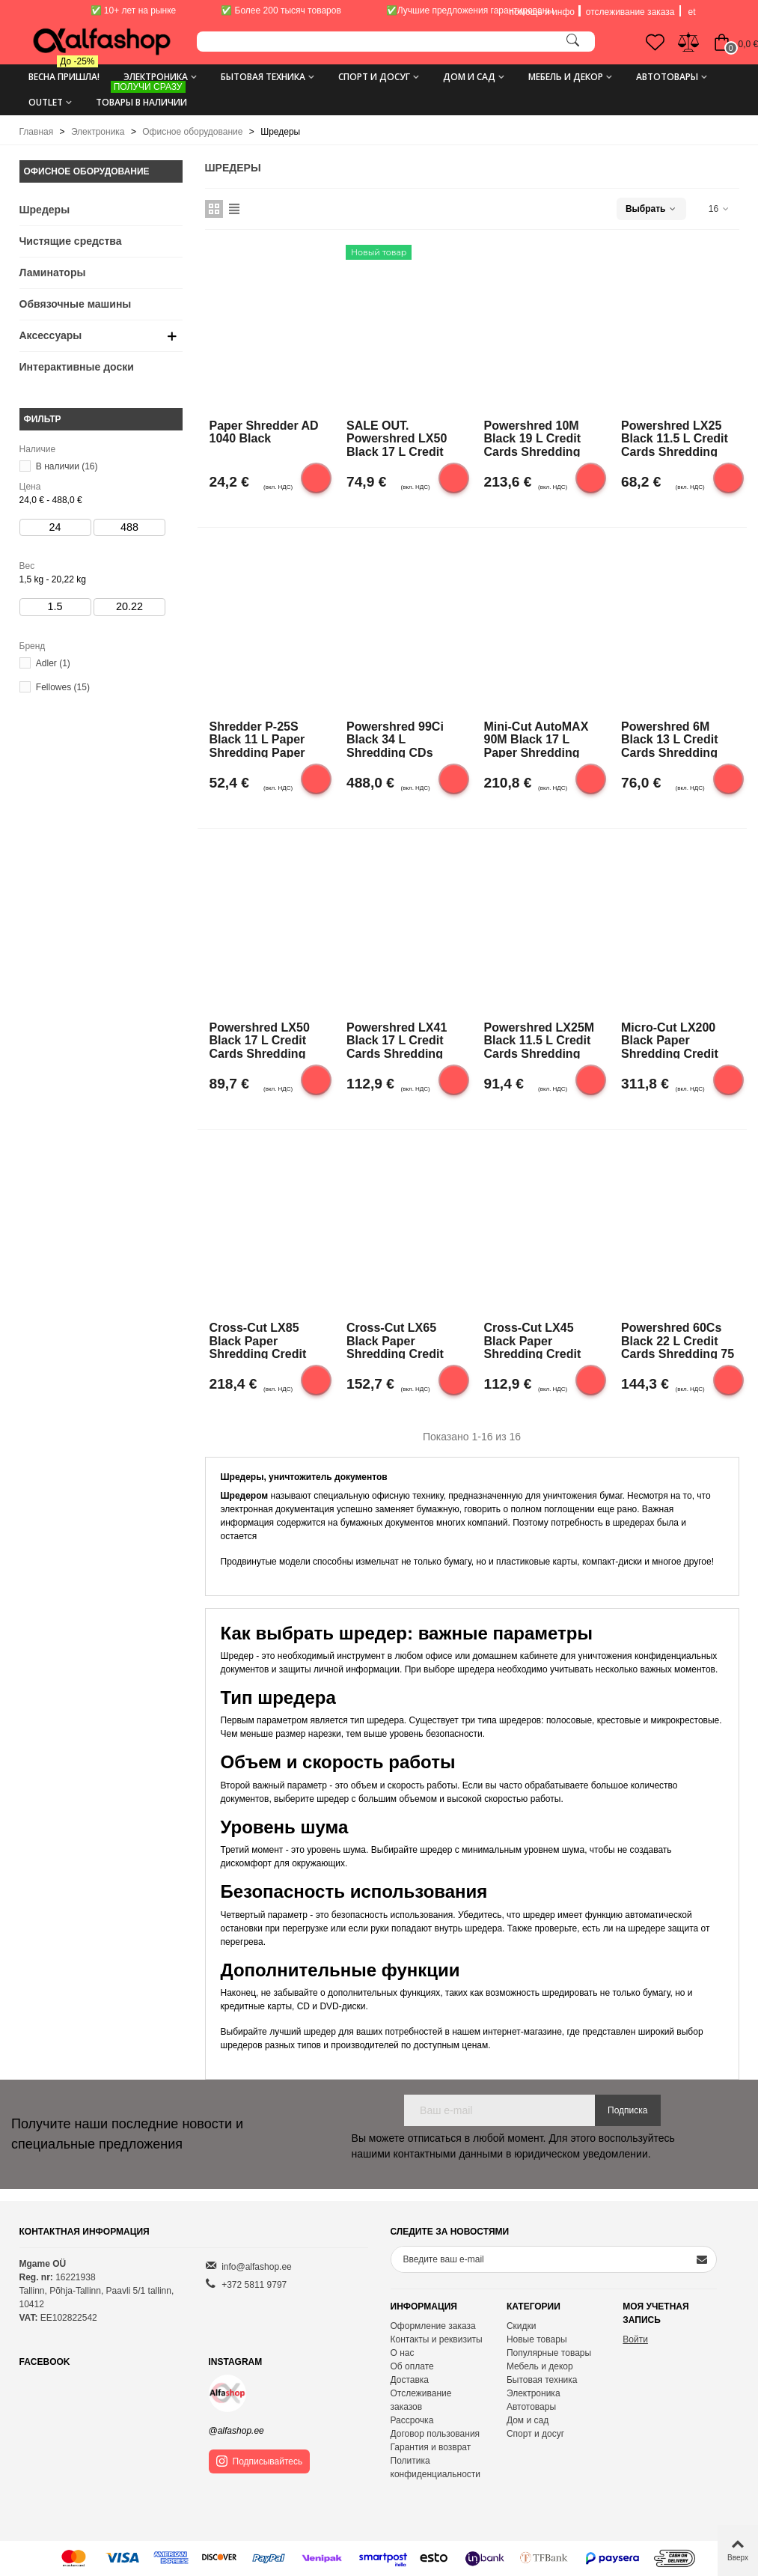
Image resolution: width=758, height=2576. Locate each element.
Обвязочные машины (75, 304)
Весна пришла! (64, 71)
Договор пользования (435, 2434)
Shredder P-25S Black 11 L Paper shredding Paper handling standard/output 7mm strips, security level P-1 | (265, 739)
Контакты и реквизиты (437, 2339)
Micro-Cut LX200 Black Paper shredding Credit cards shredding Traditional (669, 1040)
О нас (403, 2353)
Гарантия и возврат (431, 2447)
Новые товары (537, 2339)
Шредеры (44, 210)
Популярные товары (549, 2353)
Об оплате (412, 2366)
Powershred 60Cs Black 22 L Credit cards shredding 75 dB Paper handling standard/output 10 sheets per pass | (677, 1340)
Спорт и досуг (374, 76)
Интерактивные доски (76, 367)
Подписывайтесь (259, 2461)
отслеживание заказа (630, 12)
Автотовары (667, 76)
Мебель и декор (565, 76)
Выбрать (651, 209)
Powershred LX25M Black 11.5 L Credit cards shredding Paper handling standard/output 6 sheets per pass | (539, 1040)
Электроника (155, 76)
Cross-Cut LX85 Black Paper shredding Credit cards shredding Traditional (258, 1340)
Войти (635, 2339)
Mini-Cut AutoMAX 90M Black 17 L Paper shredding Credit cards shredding (536, 739)
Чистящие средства (70, 241)
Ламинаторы (52, 272)
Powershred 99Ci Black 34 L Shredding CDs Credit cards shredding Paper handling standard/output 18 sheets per (401, 739)
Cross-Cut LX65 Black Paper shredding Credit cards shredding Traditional (395, 1340)
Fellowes (63, 687)
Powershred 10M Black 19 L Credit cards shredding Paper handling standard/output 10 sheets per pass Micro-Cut (539, 438)
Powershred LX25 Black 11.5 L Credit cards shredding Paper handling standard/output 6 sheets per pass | (674, 438)
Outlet (45, 102)
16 (719, 209)
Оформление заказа (433, 2326)
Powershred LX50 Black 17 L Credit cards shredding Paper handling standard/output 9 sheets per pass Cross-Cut (262, 1040)
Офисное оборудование (87, 171)
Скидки (522, 2326)
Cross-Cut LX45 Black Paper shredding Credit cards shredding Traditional (532, 1340)
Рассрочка (412, 2420)
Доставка (410, 2380)
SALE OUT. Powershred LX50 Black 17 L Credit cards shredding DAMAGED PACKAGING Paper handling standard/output (401, 438)
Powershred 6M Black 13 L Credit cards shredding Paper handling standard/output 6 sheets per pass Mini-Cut (673, 739)
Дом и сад (469, 76)
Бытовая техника (263, 76)
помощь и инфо (542, 12)
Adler (53, 663)
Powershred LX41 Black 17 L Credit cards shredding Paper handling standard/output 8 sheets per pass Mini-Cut (398, 1040)
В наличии (67, 466)
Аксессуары (50, 335)
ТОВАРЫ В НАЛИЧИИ (141, 97)
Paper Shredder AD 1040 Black (264, 432)
